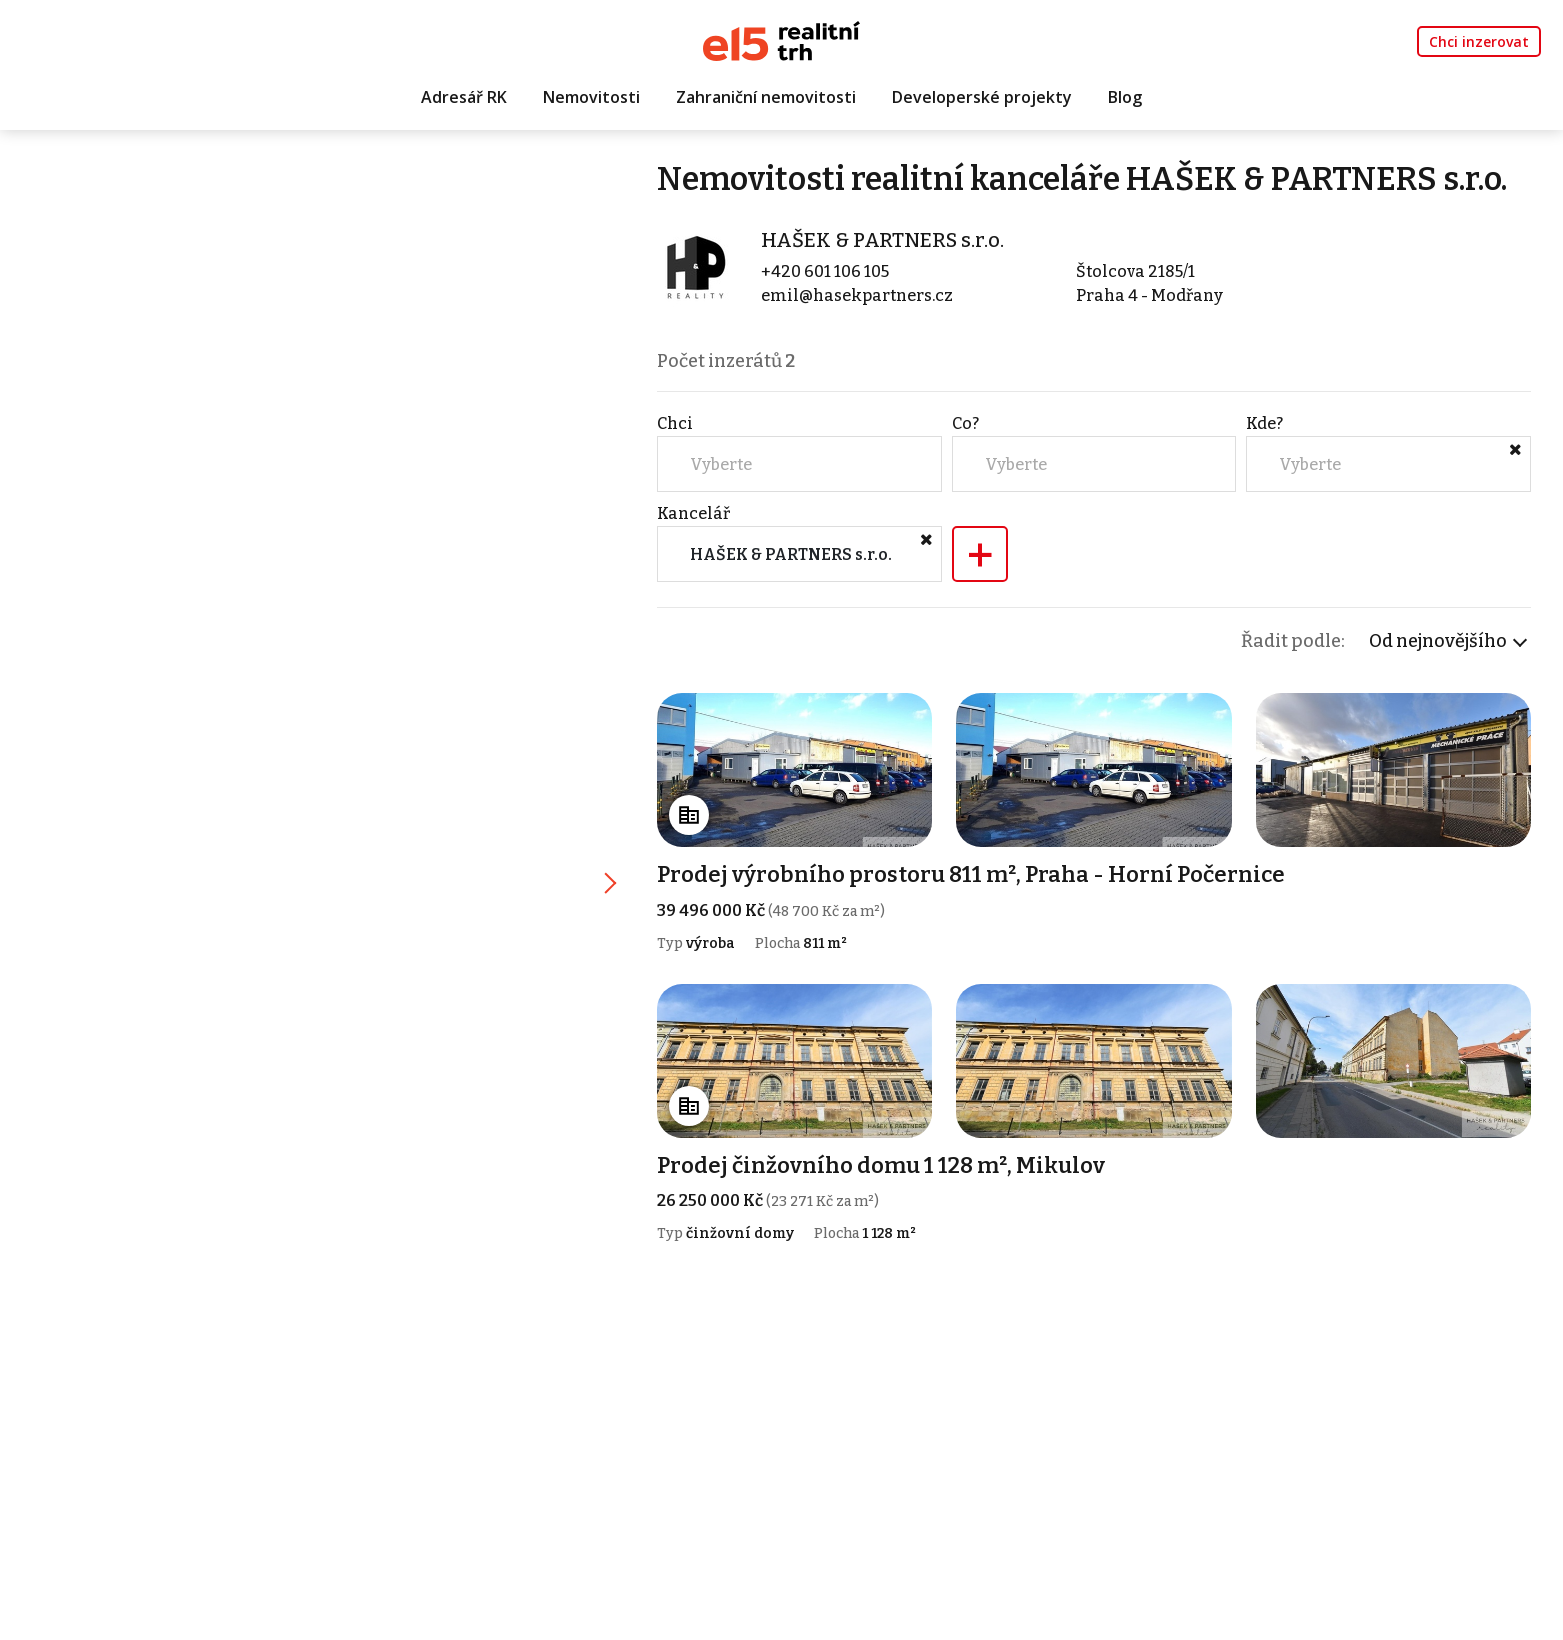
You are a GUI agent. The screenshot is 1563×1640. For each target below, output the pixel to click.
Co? (965, 423)
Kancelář (693, 513)
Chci (675, 423)
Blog (1125, 97)
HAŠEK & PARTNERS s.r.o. (882, 240)
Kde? (1264, 423)
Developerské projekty (982, 97)
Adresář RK (464, 97)
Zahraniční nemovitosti (766, 97)
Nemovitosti (591, 97)
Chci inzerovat (1479, 41)
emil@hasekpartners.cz (857, 295)
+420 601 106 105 (825, 271)
